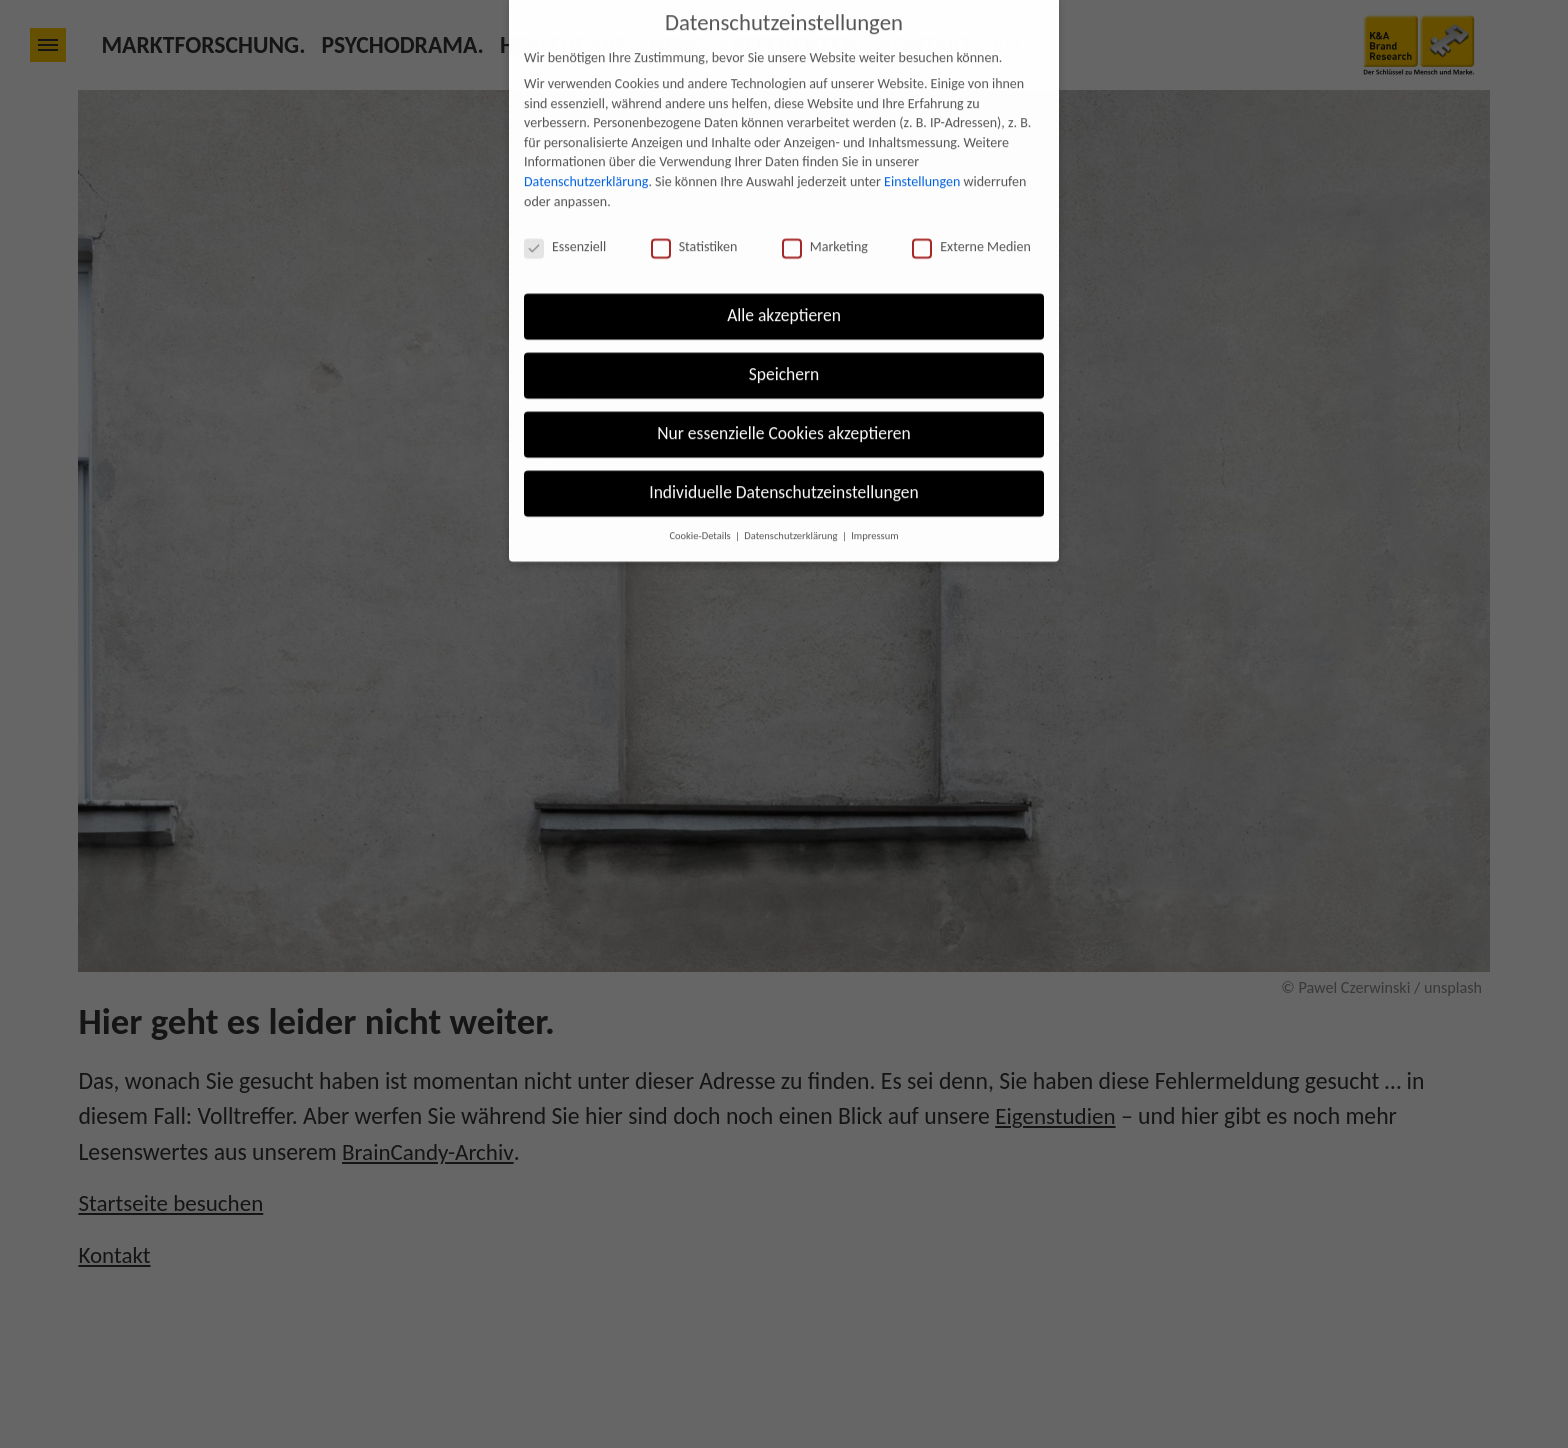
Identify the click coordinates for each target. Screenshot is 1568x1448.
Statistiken (694, 217)
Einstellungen (922, 153)
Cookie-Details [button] (701, 506)
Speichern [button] (784, 346)
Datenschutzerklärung (586, 153)
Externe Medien (971, 217)
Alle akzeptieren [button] (784, 287)
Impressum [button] (874, 506)
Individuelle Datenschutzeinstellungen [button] (783, 464)
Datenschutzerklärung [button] (792, 506)
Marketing (825, 217)
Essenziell (565, 217)
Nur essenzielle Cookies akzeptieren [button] (783, 405)
